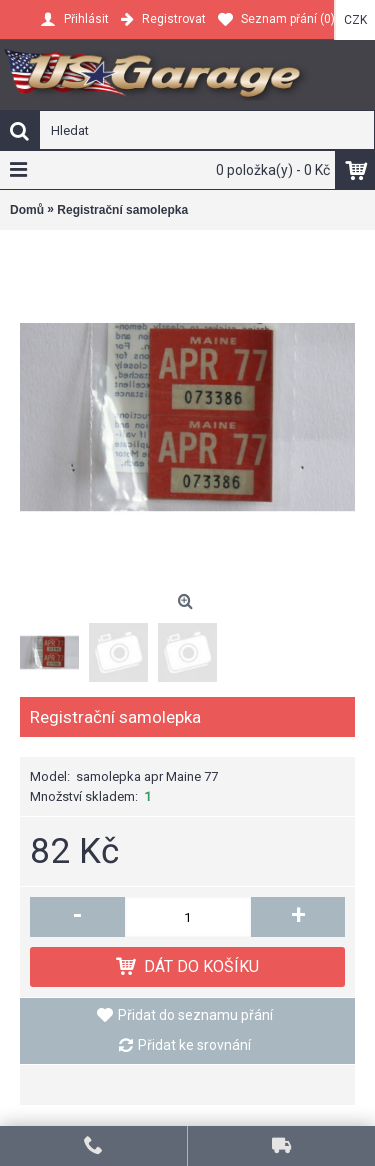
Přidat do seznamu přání (195, 1015)
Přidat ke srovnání (194, 1045)
